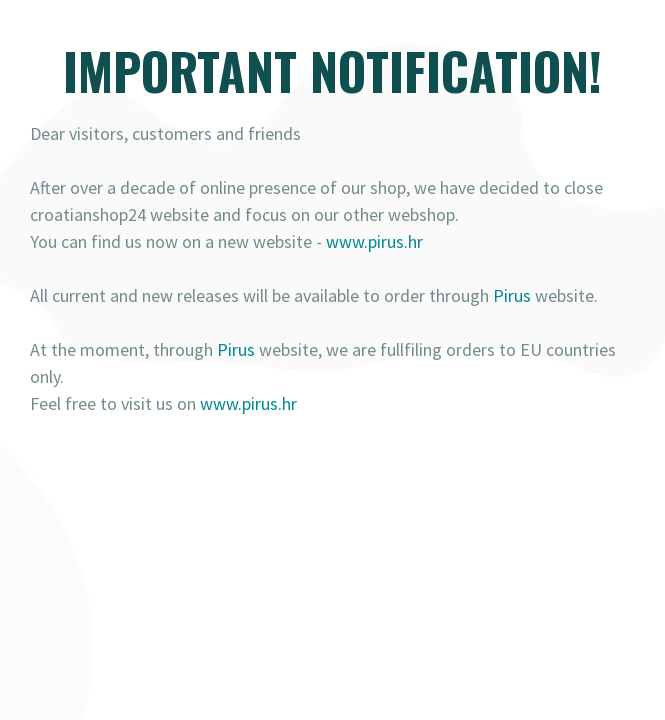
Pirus (512, 295)
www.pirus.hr (374, 241)
